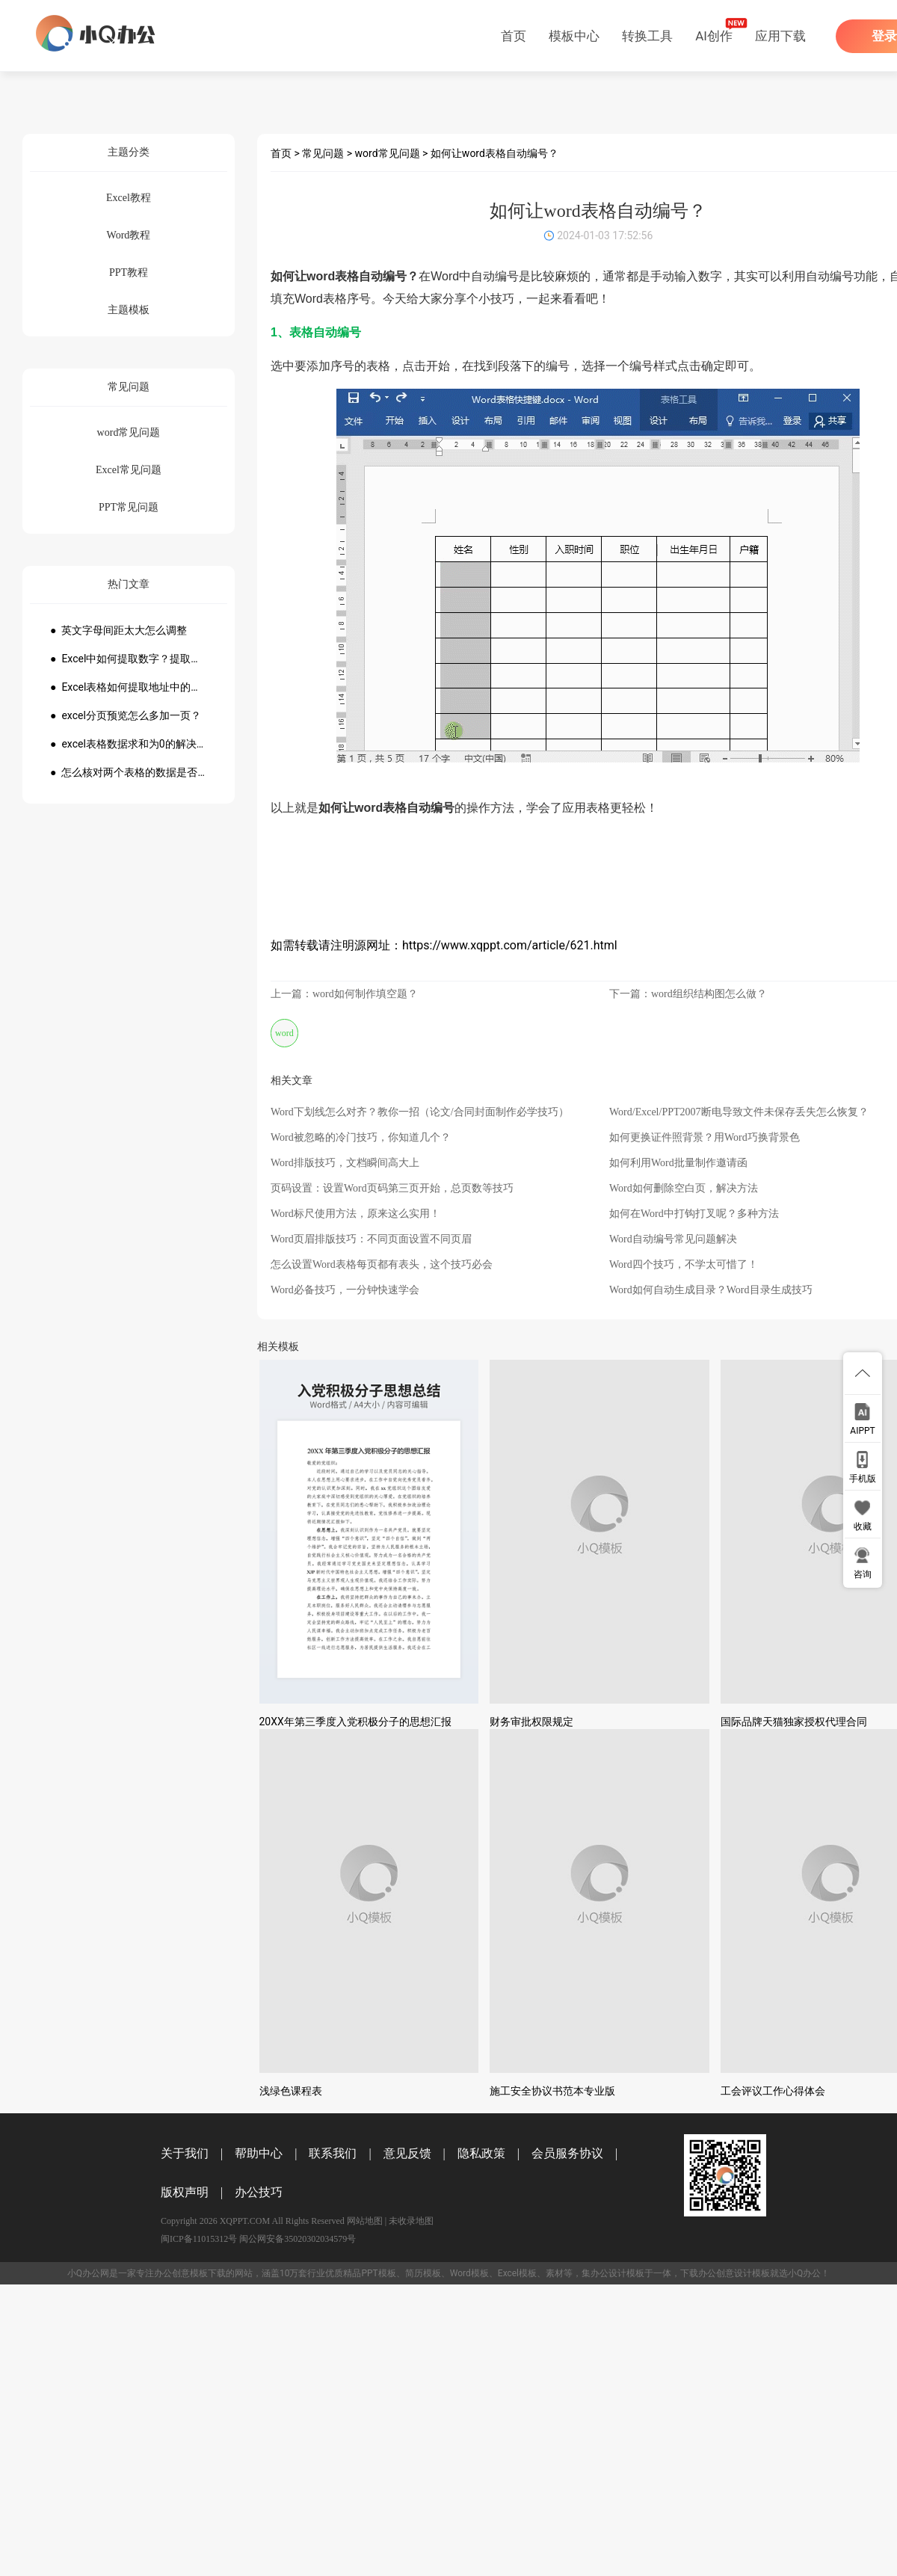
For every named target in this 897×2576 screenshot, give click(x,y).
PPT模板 (378, 2273)
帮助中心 (259, 2153)
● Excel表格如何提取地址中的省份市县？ (128, 687)
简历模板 (423, 2273)
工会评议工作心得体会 (773, 2091)
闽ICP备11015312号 (199, 2239)
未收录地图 (411, 2221)
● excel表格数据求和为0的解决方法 (128, 744)
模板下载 (208, 2273)
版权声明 (185, 2192)
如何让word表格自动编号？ (494, 153)
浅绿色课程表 (290, 2091)
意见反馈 (407, 2153)
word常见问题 (387, 153)
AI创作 (714, 35)
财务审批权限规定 (531, 1722)
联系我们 (333, 2153)
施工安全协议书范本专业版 (552, 2091)
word (284, 1033)
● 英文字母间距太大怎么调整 (118, 630)
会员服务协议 (567, 2153)
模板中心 (574, 35)
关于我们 (185, 2153)
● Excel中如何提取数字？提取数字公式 (128, 659)
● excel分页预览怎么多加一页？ (125, 715)
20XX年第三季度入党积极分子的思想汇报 (355, 1722)
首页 (513, 35)
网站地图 (365, 2221)
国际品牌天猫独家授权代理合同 (794, 1722)
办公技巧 (259, 2192)
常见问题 (323, 153)
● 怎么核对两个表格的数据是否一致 (128, 772)
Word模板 (469, 2273)
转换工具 (647, 35)
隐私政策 (481, 2153)
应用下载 (780, 35)
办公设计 (608, 2273)
